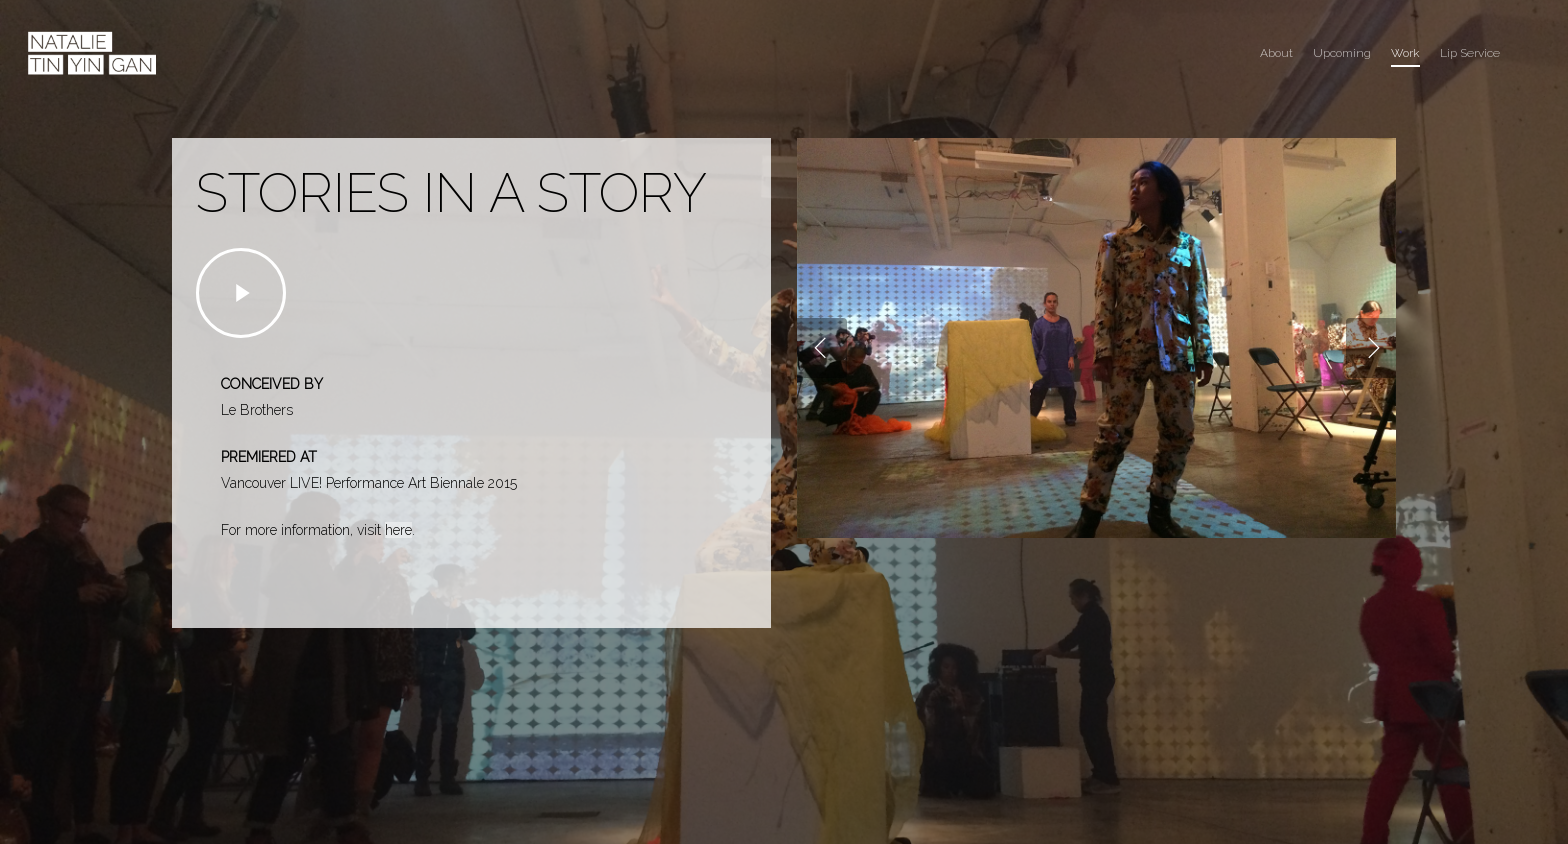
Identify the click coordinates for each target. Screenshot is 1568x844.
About (1276, 53)
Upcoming (1342, 53)
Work (1405, 53)
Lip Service (1470, 53)
